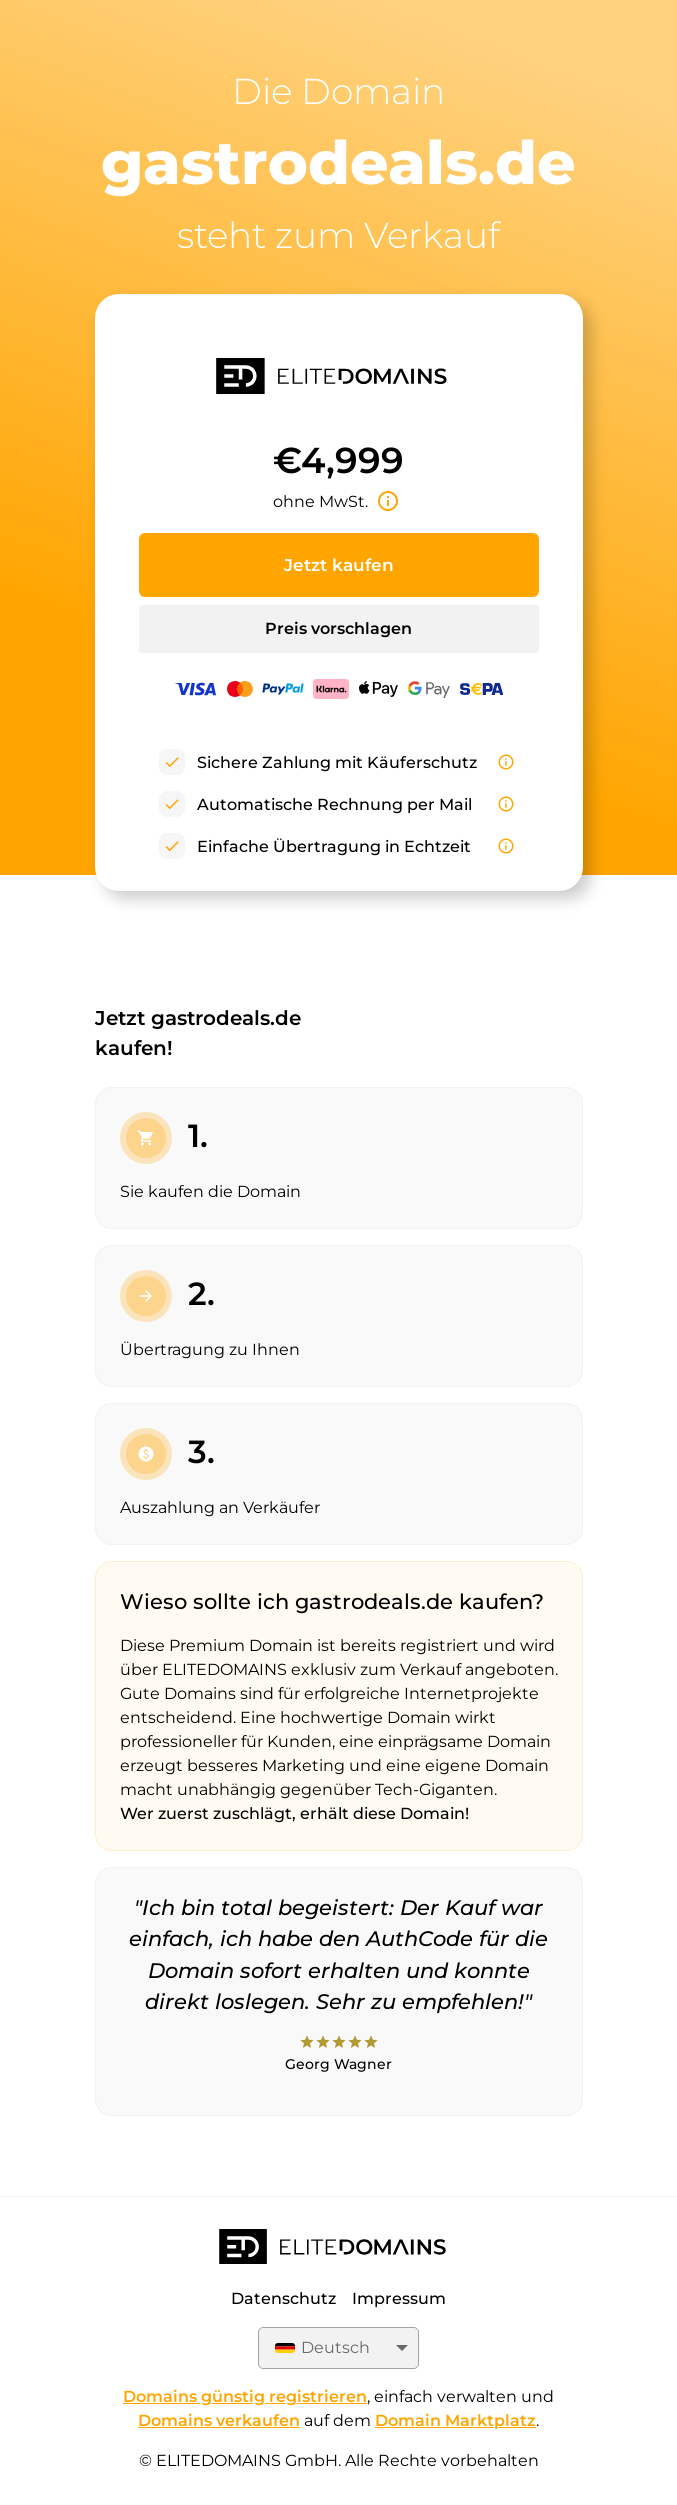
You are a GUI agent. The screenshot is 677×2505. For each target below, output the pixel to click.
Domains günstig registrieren (245, 2396)
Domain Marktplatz (455, 2420)
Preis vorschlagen (338, 628)
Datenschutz (283, 2298)
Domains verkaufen (219, 2420)
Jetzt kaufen (339, 565)
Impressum (399, 2298)
